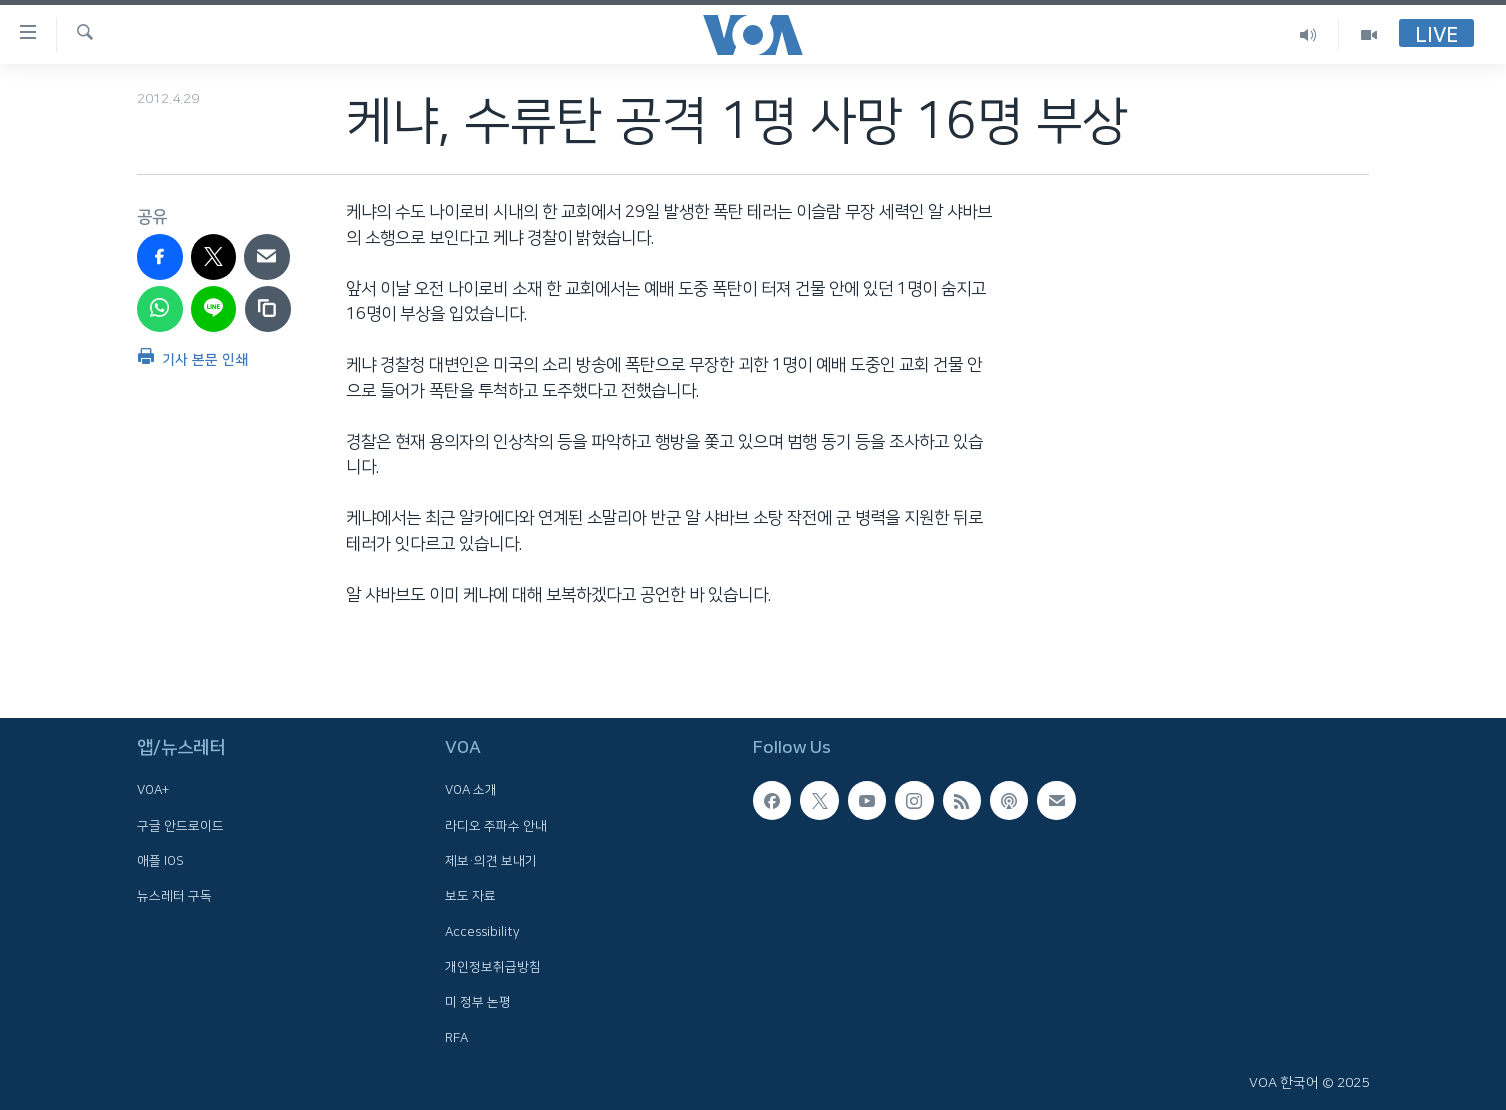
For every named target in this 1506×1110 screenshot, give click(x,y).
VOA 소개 (471, 790)
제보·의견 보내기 (491, 861)
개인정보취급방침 (493, 967)
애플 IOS (160, 861)
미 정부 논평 (478, 1002)
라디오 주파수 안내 (496, 826)
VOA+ (153, 790)
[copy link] (268, 309)
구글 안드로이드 (180, 826)
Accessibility (482, 931)
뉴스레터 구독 (174, 896)
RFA (456, 1037)
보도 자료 (470, 896)
